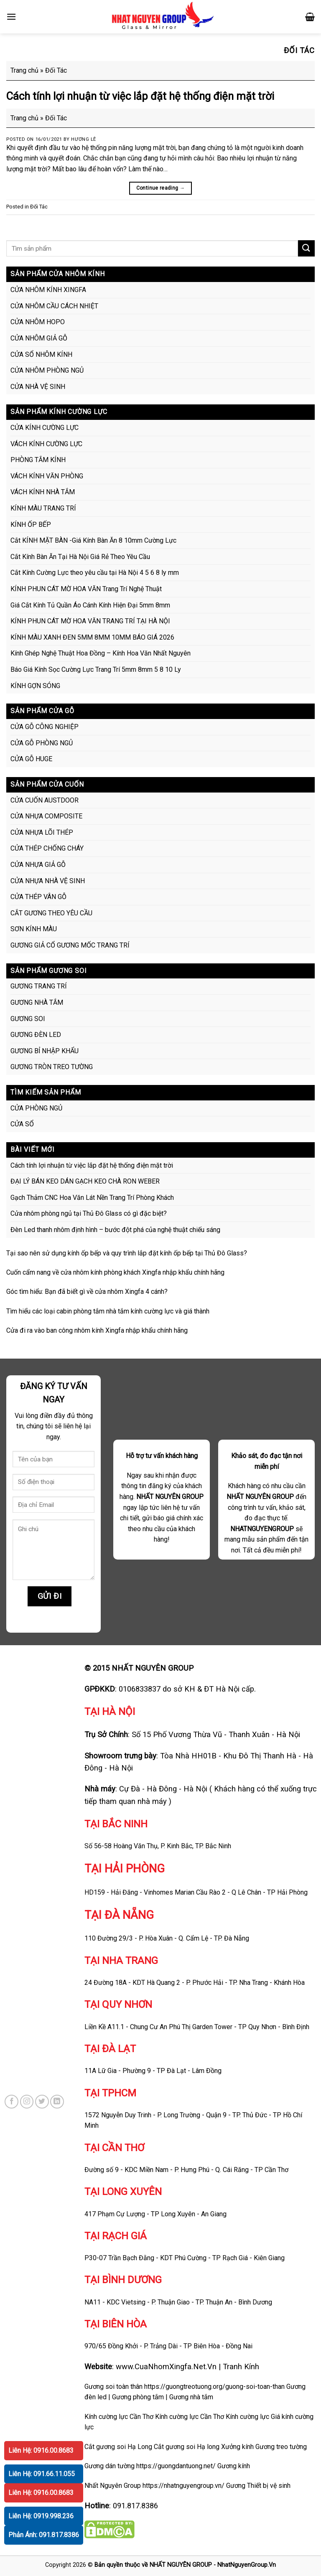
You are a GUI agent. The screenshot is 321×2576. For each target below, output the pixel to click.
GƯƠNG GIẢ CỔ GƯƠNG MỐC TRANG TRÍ (70, 945)
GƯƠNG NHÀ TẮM (36, 1002)
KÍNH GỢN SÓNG (35, 686)
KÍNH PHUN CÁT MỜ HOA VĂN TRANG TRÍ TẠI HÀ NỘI (90, 621)
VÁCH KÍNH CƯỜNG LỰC (46, 444)
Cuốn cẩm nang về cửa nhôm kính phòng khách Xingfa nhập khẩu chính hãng (115, 1272)
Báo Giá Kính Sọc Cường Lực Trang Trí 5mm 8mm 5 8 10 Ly (95, 669)
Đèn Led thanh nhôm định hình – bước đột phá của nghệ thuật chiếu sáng (115, 1230)
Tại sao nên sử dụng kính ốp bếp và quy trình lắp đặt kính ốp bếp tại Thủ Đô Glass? (126, 1253)
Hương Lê (83, 139)
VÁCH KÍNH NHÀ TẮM (42, 492)
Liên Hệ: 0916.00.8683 (41, 2450)
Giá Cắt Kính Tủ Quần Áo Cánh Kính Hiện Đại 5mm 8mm (90, 605)
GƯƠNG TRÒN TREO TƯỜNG (51, 1067)
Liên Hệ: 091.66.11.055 (41, 2474)
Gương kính (233, 2466)
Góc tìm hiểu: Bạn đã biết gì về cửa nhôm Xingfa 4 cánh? (87, 1292)
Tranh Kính (241, 2366)
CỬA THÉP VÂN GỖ (38, 897)
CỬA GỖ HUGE (31, 759)
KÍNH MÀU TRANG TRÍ (43, 508)
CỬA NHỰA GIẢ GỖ (38, 865)
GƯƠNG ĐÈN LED (35, 1035)
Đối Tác (39, 206)
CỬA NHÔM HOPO (37, 322)
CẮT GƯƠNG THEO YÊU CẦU (51, 913)
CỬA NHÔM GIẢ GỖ (38, 338)
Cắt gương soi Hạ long (186, 2447)
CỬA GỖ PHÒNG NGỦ (41, 743)
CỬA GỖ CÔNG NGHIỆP (44, 727)
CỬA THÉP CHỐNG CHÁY (47, 848)
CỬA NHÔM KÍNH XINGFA (48, 290)
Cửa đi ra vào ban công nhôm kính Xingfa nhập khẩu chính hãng (97, 1330)
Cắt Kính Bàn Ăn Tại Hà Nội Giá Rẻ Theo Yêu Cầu (80, 557)
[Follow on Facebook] (11, 2102)
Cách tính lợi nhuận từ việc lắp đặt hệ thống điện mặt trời (140, 96)
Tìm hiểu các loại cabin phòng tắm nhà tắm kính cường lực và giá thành (107, 1311)
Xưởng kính (237, 2447)
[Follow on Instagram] (27, 2102)
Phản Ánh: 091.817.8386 (43, 2535)
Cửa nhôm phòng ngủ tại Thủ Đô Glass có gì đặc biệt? (88, 1213)
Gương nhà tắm (191, 2397)
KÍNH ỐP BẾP (30, 524)
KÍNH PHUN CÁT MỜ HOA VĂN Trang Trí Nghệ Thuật (86, 589)
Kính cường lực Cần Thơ (189, 2417)
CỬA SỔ (22, 1124)
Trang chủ (24, 70)
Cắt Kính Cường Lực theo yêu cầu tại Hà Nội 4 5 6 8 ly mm (94, 573)
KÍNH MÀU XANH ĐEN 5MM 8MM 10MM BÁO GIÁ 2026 (92, 637)
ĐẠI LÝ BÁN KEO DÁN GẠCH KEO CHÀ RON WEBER (85, 1181)
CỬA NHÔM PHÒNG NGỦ (47, 370)
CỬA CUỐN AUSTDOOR (44, 800)
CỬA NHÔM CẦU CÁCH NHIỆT (54, 306)
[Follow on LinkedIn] (57, 2102)
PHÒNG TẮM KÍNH (38, 460)
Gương (235, 2486)
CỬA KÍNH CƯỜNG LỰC (44, 428)
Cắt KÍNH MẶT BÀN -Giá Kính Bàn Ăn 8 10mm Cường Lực (93, 540)
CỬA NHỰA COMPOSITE (46, 816)
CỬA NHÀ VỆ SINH (37, 387)
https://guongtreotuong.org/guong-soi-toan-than (214, 2387)
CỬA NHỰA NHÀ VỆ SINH (47, 881)
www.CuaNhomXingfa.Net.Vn (166, 2366)
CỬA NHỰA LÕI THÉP (41, 832)
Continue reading (160, 188)
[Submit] (306, 248)
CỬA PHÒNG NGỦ (36, 1108)
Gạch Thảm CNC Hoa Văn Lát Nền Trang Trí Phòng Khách (92, 1198)
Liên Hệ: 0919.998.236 (41, 2516)
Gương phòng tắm (138, 2397)
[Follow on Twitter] (42, 2102)
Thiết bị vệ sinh (268, 2486)
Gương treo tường (281, 2447)
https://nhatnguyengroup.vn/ (183, 2486)
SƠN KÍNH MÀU (33, 929)
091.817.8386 (135, 2505)
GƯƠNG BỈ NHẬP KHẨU (44, 1051)
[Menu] (11, 16)
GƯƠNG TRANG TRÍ (38, 986)
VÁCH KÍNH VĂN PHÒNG (46, 476)
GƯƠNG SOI (27, 1019)
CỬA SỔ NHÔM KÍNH (41, 354)
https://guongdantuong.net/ (176, 2466)
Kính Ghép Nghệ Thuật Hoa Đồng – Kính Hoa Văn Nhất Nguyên (100, 653)
